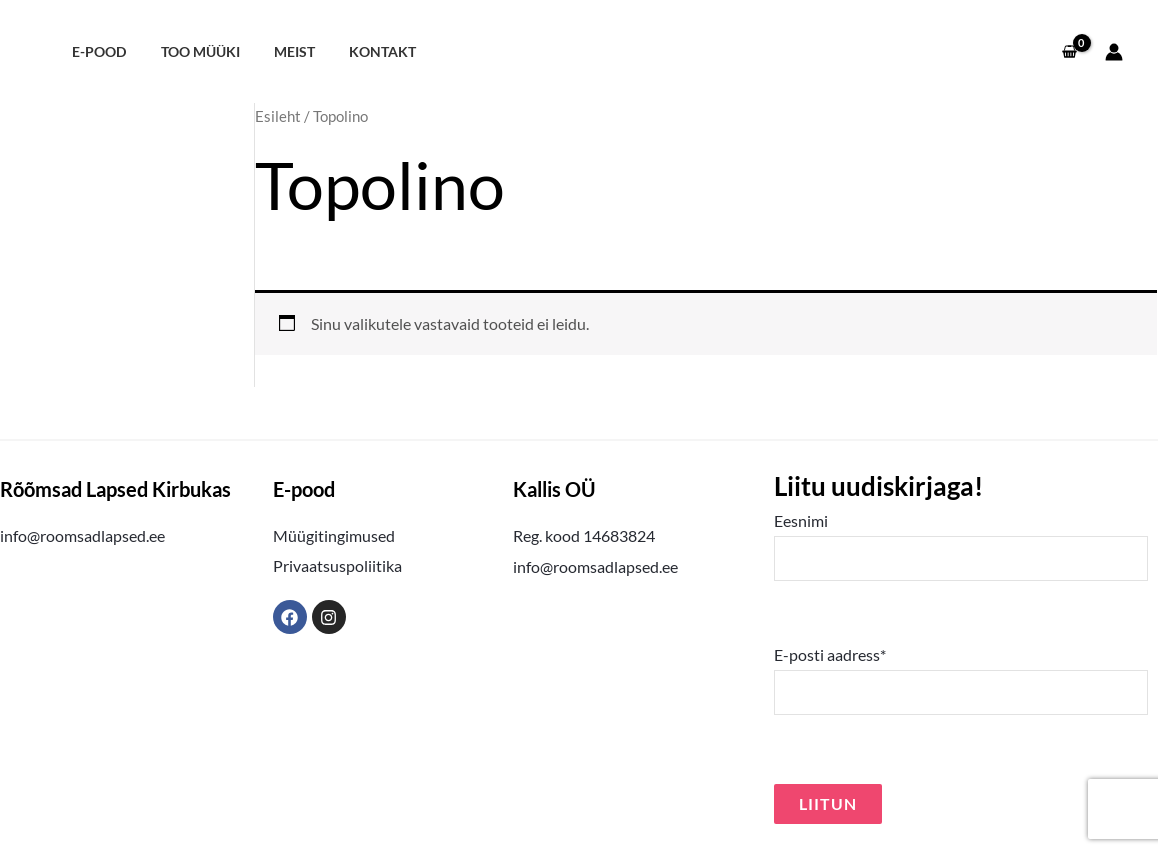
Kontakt (363, 51)
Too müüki (191, 51)
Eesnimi (961, 546)
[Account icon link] (1114, 52)
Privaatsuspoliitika (337, 565)
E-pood (96, 51)
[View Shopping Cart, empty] (1069, 52)
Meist (280, 51)
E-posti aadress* (961, 680)
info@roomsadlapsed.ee (82, 535)
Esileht (278, 116)
